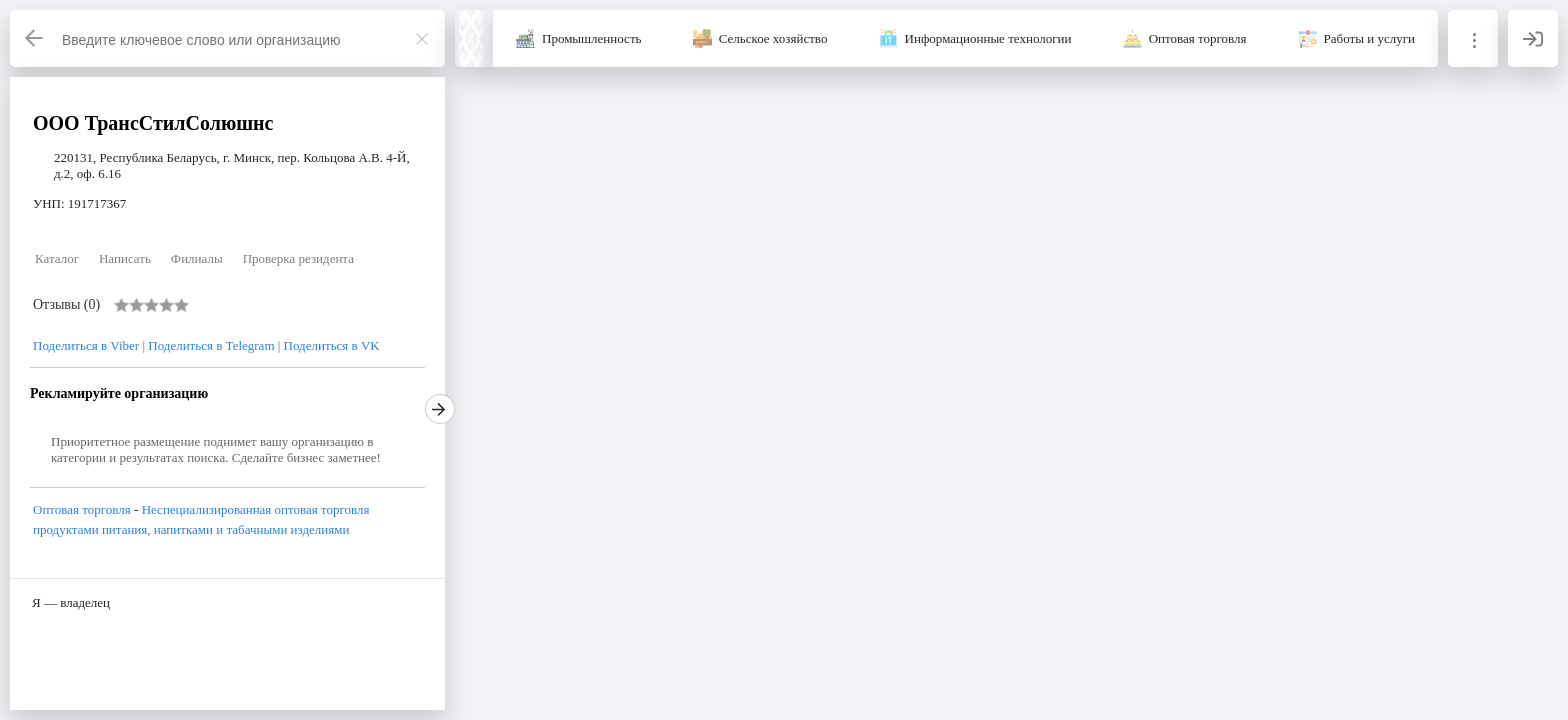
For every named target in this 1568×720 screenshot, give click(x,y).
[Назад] (35, 38)
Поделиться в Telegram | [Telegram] (214, 345)
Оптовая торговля (1198, 38)
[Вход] (1533, 38)
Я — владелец (71, 602)
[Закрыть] (422, 39)
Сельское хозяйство (773, 38)
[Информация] (1473, 38)
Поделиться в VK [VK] (332, 345)
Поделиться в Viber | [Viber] (90, 345)
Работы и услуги (1369, 38)
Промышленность (592, 38)
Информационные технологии (988, 38)
